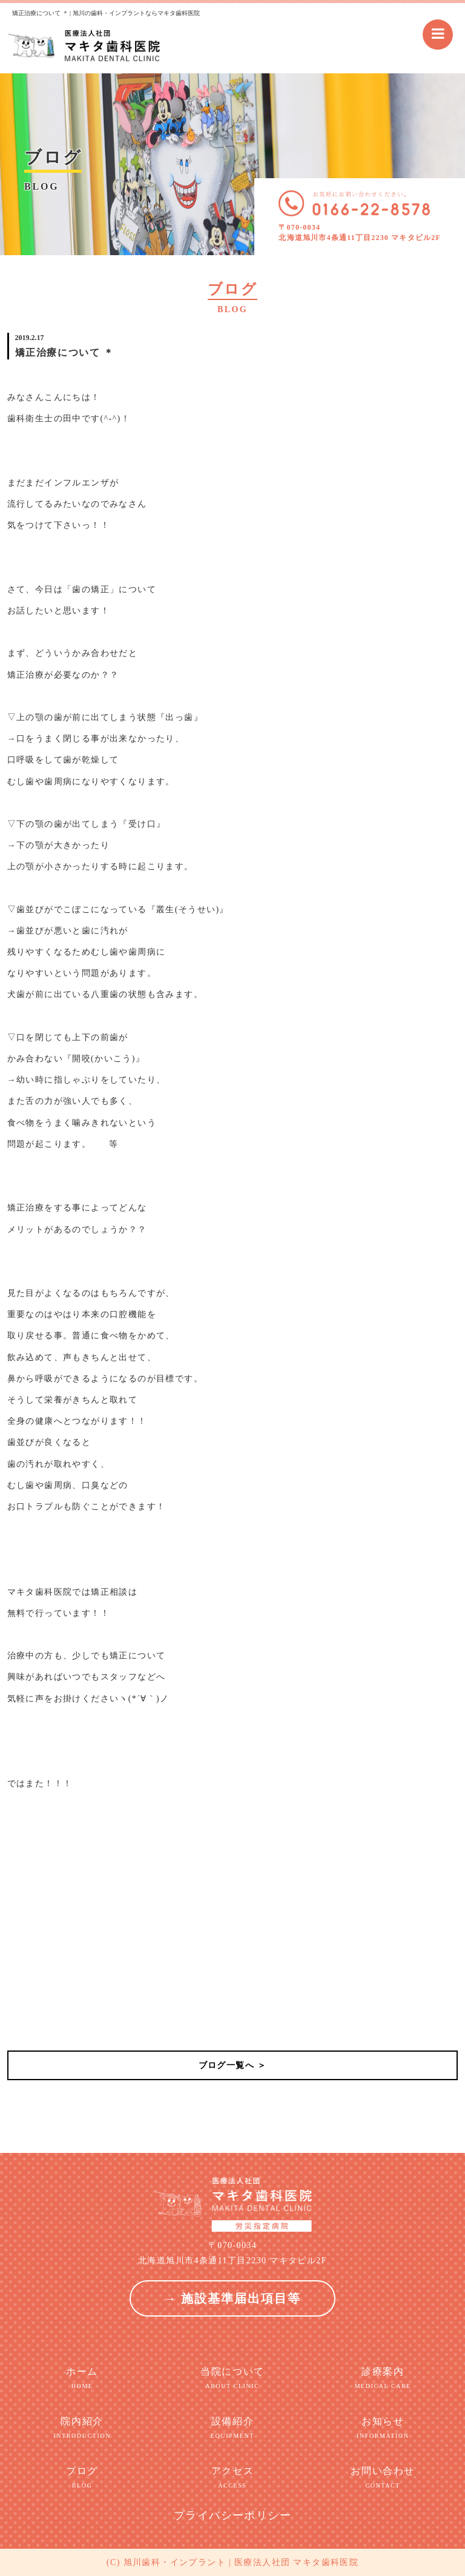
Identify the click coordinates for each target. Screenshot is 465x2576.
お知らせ (383, 2428)
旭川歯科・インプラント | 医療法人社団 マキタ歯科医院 (241, 2562)
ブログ (82, 2478)
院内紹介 (82, 2428)
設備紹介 (232, 2428)
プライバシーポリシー (232, 2515)
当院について (232, 2378)
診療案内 (383, 2378)
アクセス (232, 2478)
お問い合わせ (383, 2478)
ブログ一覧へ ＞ (233, 2065)
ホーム (82, 2378)
